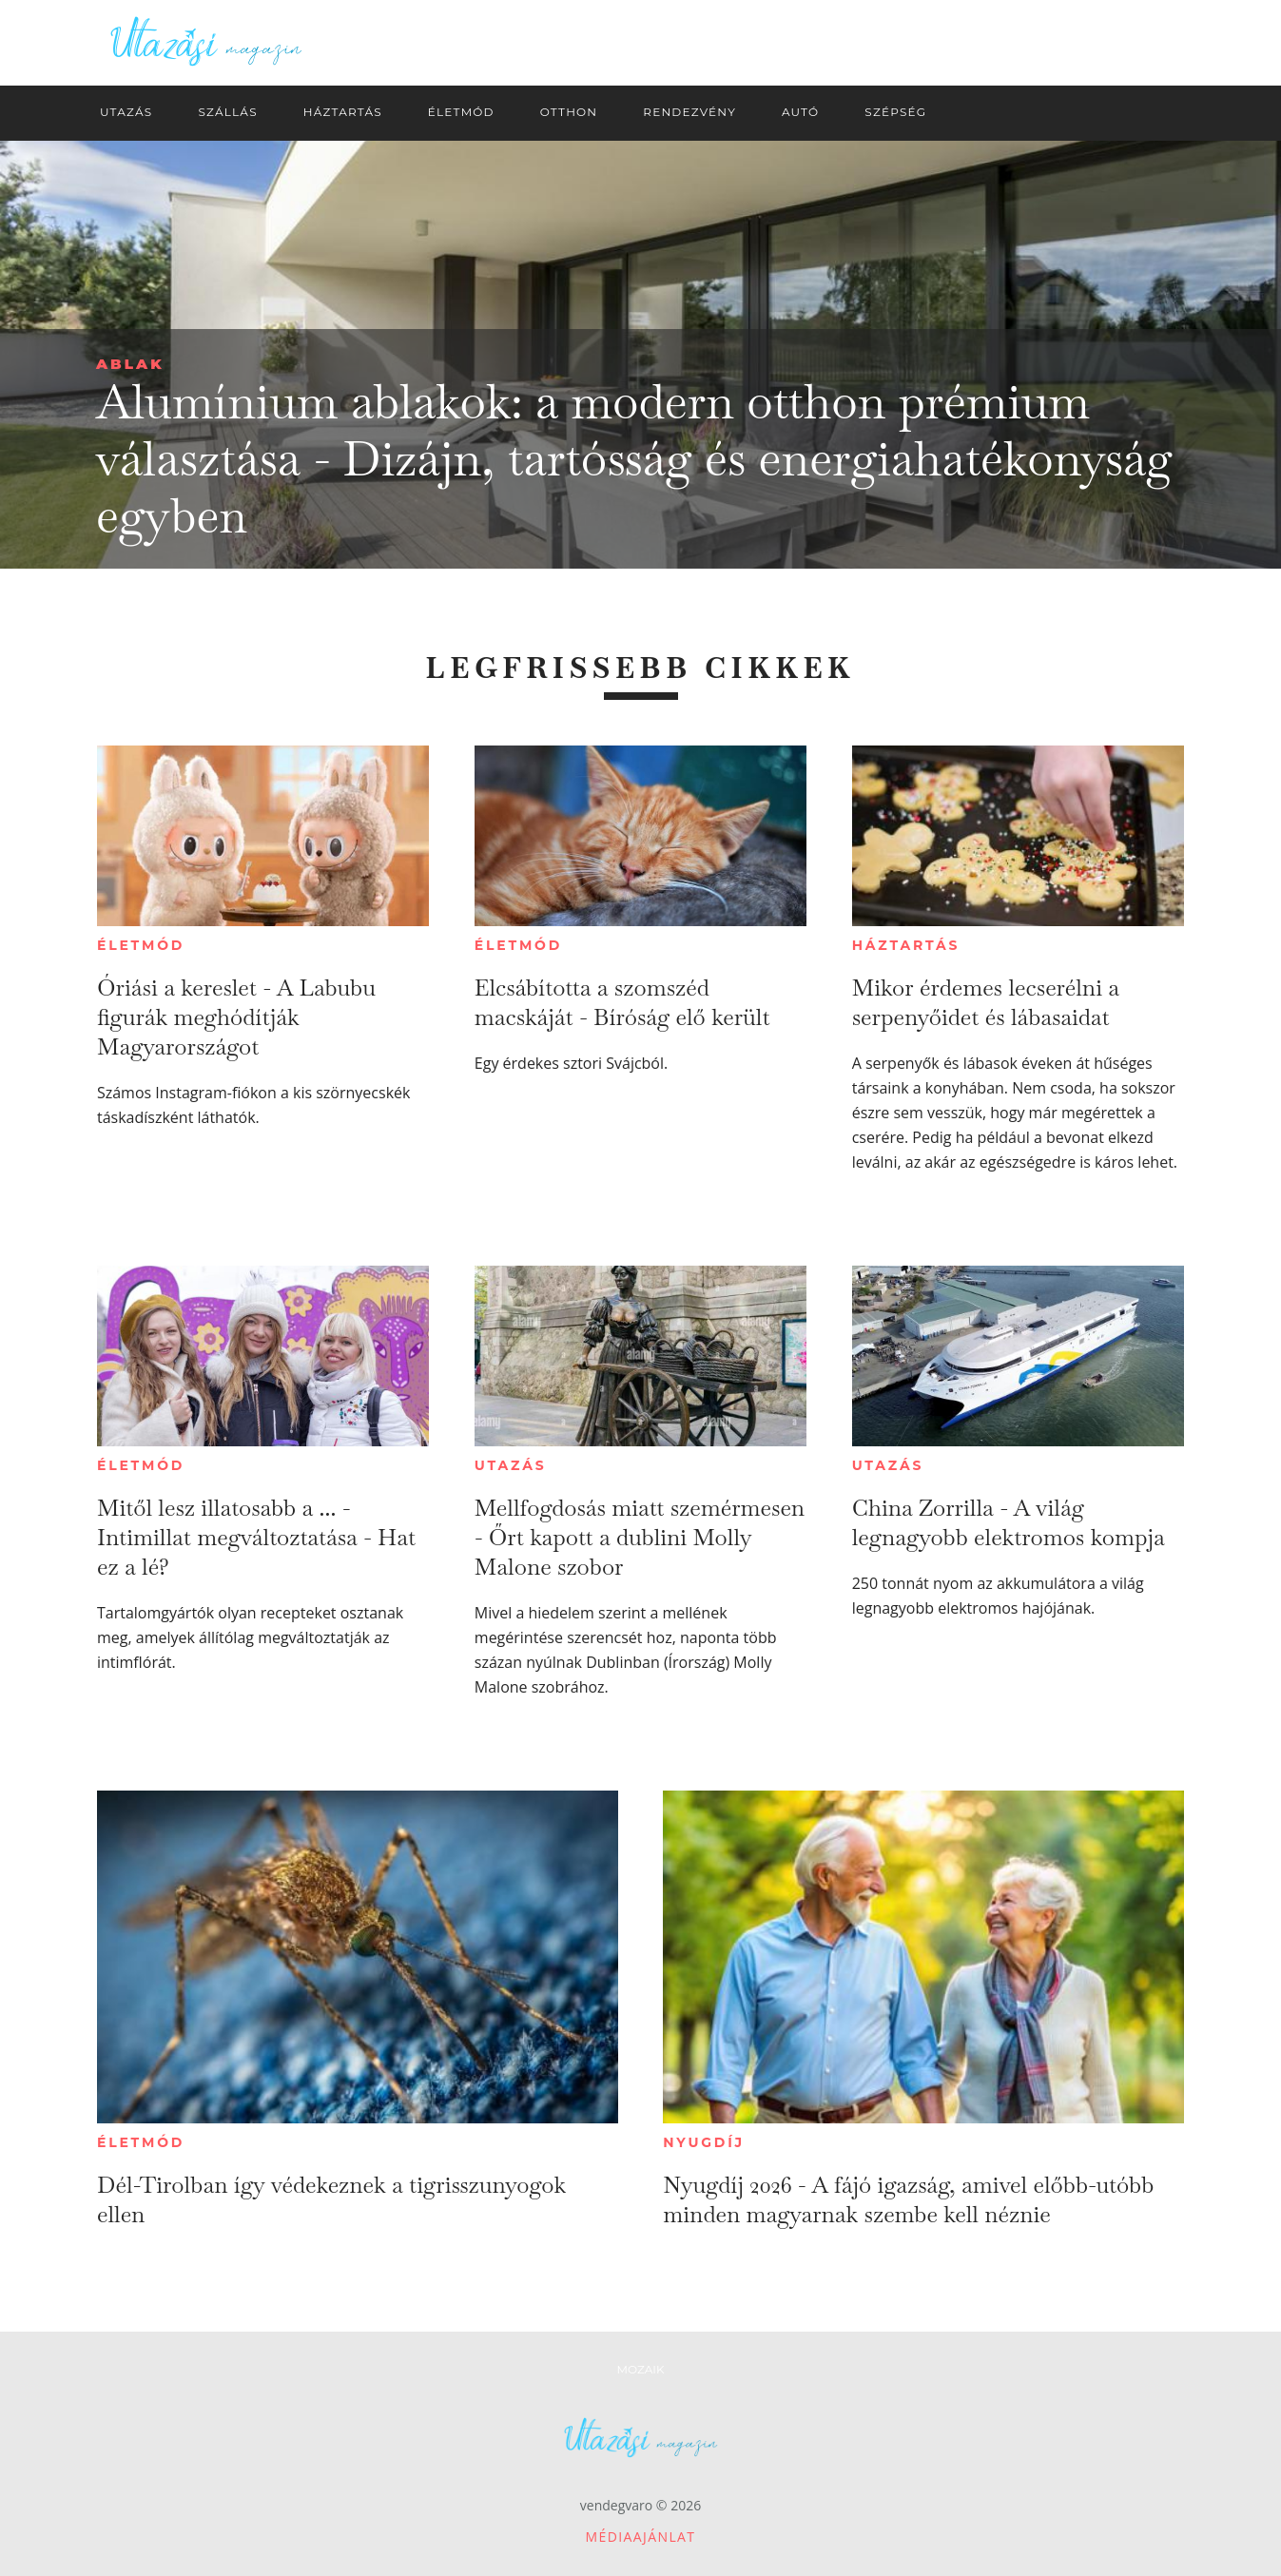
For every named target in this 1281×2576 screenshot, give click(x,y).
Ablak (130, 364)
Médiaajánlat (641, 2537)
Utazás (511, 1465)
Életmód (140, 945)
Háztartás (906, 945)
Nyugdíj (704, 2142)
